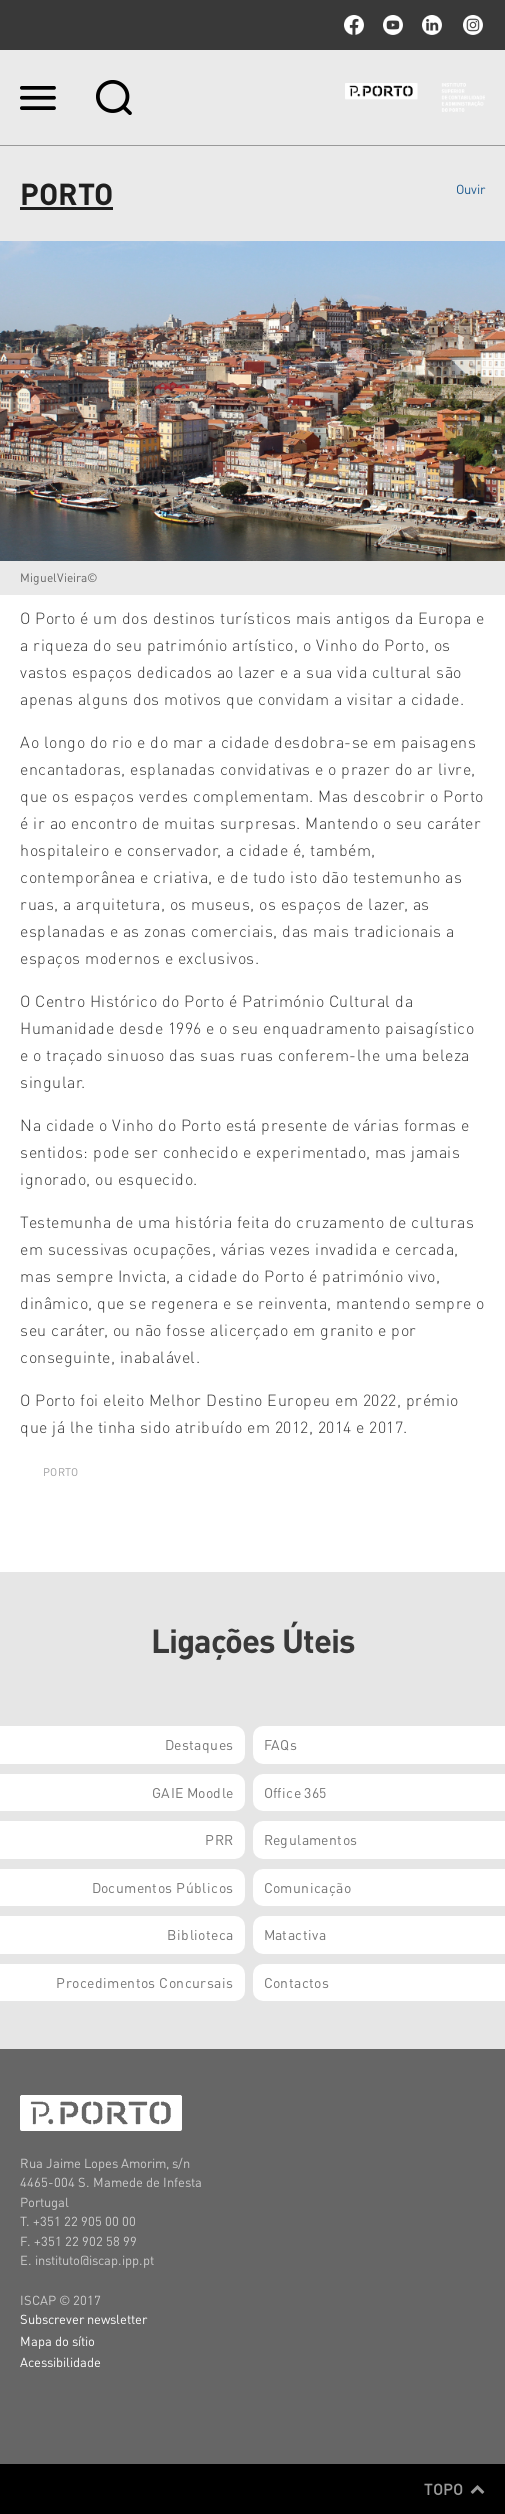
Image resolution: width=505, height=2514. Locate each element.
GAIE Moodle (193, 1792)
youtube (393, 25)
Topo (454, 2489)
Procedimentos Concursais (144, 1982)
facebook (354, 25)
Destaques (199, 1744)
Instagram (471, 25)
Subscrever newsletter (83, 2318)
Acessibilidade (60, 2361)
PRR (219, 1839)
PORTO (61, 1472)
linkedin (432, 25)
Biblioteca (200, 1934)
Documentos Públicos (163, 1887)
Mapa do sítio (57, 2340)
